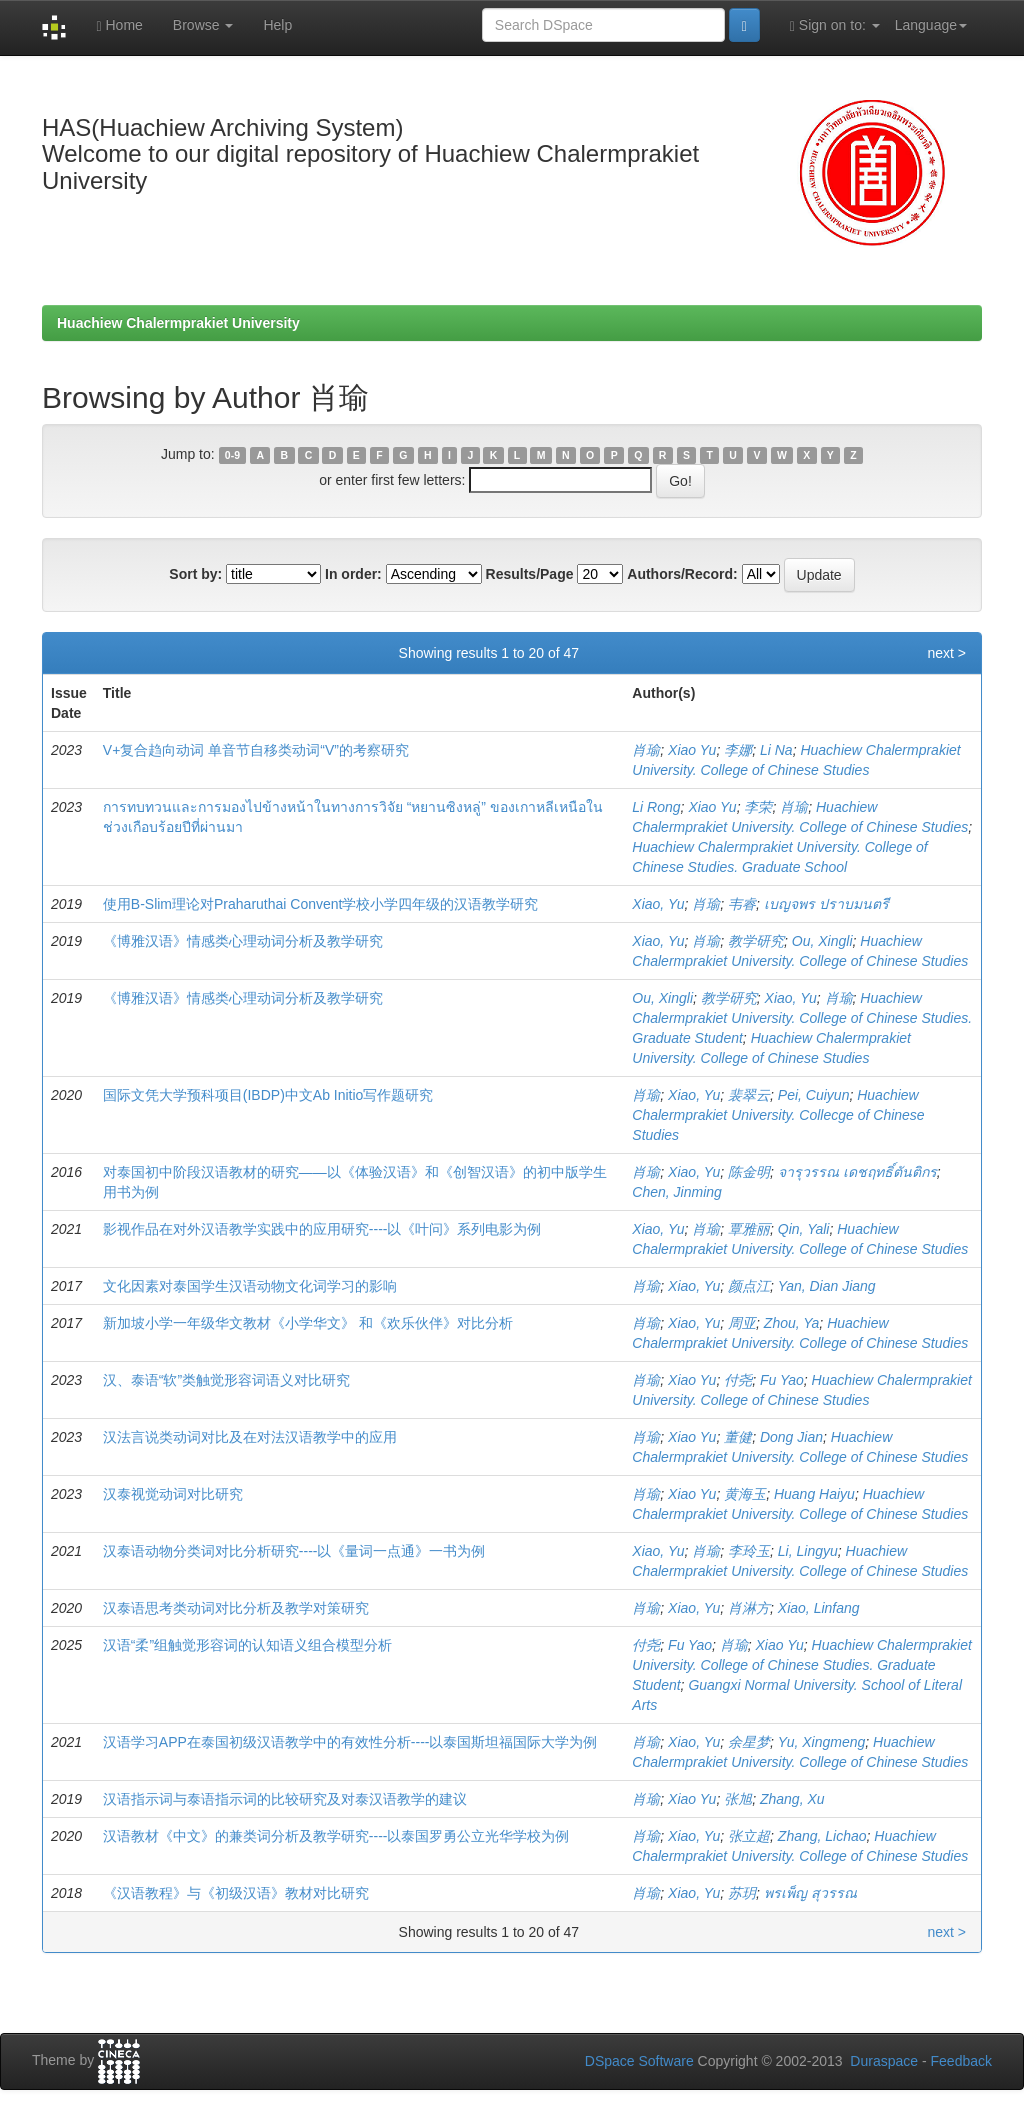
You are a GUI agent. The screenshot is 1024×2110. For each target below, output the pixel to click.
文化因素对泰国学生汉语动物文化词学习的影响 (250, 1286)
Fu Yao (782, 1380)
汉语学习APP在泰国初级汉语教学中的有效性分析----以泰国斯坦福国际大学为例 (350, 1742)
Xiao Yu (692, 750)
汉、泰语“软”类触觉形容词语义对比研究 (226, 1380)
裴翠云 (749, 1095)
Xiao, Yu (658, 904)
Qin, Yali (804, 1229)
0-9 (232, 455)
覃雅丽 (749, 1229)
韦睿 (742, 904)
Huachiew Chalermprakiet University (178, 323)
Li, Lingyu (808, 1551)
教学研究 (756, 941)
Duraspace (884, 2061)
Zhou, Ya (792, 1323)
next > (946, 653)
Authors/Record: (682, 574)
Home (119, 25)
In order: (353, 574)
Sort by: (195, 574)
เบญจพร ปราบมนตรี (826, 904)
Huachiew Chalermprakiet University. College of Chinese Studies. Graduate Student (802, 1018)
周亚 (742, 1323)
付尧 (738, 1380)
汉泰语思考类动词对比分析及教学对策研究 (236, 1608)
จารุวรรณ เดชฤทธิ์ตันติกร (857, 1172)
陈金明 (749, 1172)
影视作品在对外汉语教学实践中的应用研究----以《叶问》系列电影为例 (322, 1229)
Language (931, 25)
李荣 (758, 807)
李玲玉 (749, 1551)
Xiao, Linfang (819, 1608)
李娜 (738, 750)
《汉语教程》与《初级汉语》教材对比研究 (236, 1893)
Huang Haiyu (814, 1494)
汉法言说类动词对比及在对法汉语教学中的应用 (250, 1437)
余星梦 (749, 1742)
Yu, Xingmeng (821, 1742)
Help (277, 25)
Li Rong (656, 807)
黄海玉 (745, 1494)
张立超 (749, 1836)
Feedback (961, 2061)
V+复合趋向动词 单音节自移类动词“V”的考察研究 (256, 750)
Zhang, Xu (792, 1799)
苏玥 (742, 1893)
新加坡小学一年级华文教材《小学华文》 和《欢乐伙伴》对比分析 (308, 1323)
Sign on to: (835, 25)
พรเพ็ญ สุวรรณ (810, 1893)
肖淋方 (749, 1608)
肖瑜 (646, 750)
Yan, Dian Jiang (827, 1286)
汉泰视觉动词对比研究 (173, 1494)
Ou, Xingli (822, 941)
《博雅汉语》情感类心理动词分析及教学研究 (243, 941)
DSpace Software (639, 2061)
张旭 (738, 1799)
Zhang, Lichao (822, 1836)
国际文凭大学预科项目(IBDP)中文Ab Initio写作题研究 (268, 1095)
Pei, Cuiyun (814, 1095)
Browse (203, 25)
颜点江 (749, 1286)
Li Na (776, 750)
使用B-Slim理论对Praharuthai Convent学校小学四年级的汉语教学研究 (321, 904)
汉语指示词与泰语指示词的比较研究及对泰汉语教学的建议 (285, 1799)
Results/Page (530, 574)
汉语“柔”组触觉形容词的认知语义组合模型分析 (247, 1645)
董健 (738, 1437)
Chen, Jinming (677, 1192)
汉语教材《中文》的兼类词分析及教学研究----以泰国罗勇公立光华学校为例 (336, 1836)
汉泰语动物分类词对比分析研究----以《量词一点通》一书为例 (294, 1551)
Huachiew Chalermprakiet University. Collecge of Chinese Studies (778, 1115)
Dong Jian (791, 1437)
